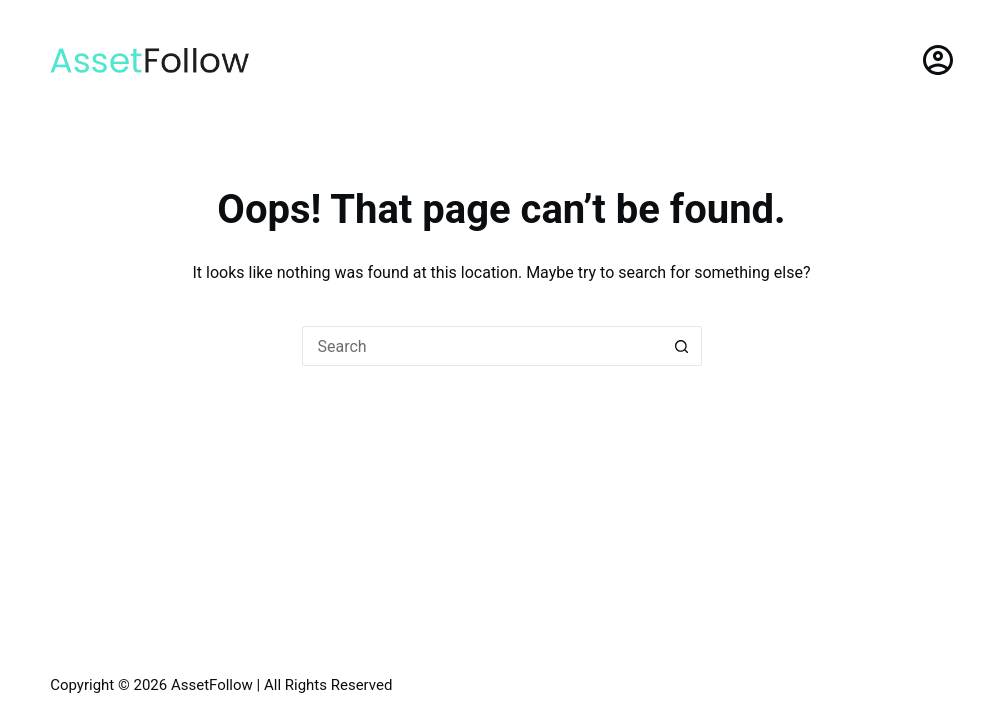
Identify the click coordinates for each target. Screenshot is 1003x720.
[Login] (938, 60)
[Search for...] (482, 346)
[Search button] (682, 346)
